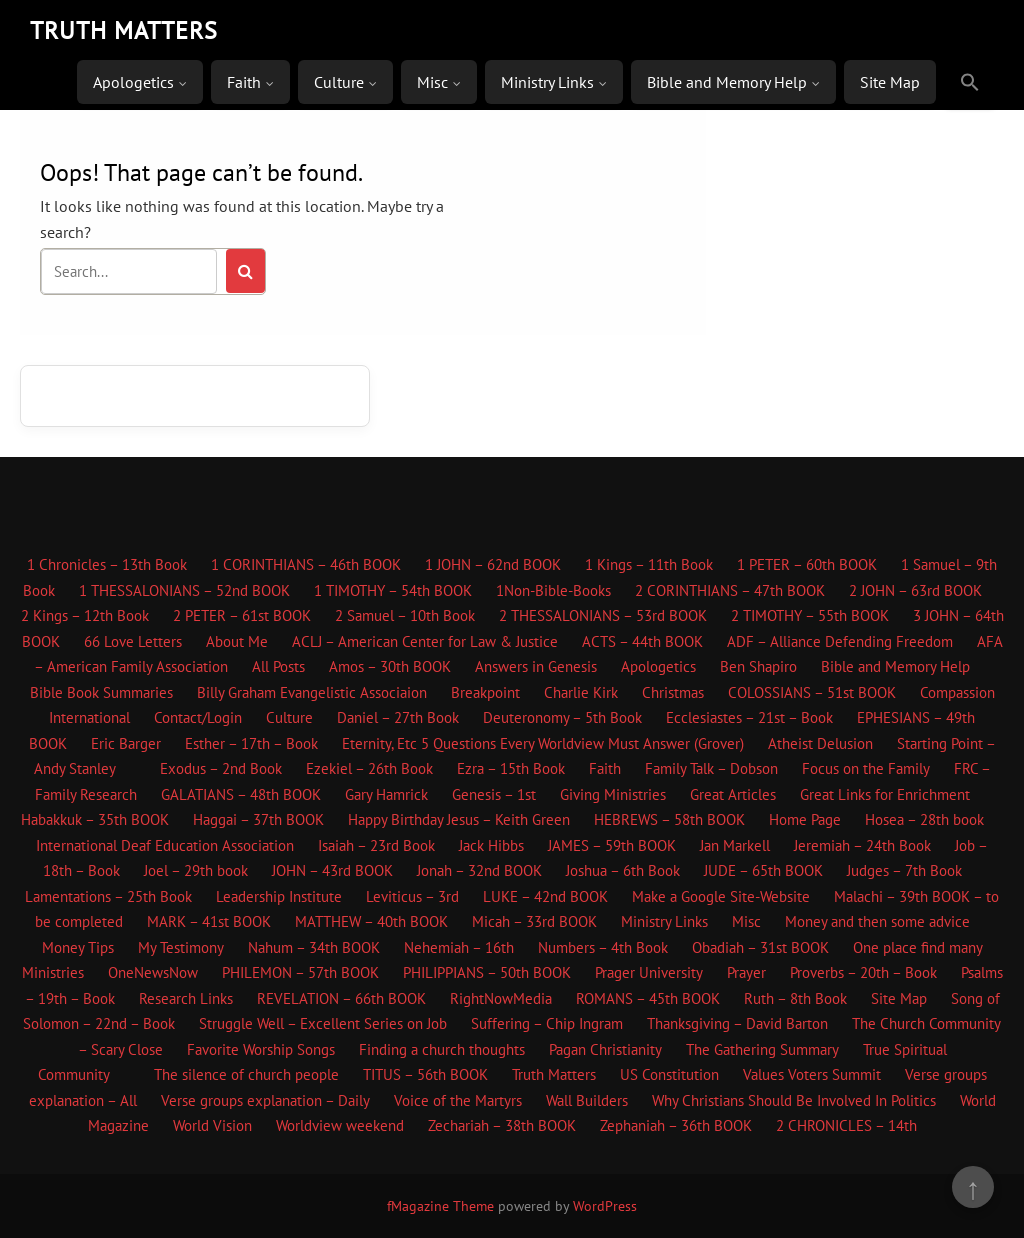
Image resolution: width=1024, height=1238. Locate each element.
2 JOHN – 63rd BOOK (915, 590)
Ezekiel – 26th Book (369, 768)
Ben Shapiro (758, 666)
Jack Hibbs (491, 845)
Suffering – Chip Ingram (547, 1023)
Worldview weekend (340, 1125)
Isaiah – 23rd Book (376, 845)
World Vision (212, 1125)
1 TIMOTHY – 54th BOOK (393, 590)
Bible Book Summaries (101, 692)
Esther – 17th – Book (251, 743)
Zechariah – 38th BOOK (502, 1125)
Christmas (673, 692)
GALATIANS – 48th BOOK (241, 794)
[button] (970, 83)
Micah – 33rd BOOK (534, 921)
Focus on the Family (866, 768)
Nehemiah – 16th (459, 947)
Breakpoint (485, 692)
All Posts (278, 666)
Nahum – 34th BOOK (314, 947)
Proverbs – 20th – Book (863, 972)
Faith (244, 82)
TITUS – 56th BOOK (425, 1074)
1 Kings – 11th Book (649, 564)
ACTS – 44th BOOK (642, 641)
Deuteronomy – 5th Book (562, 717)
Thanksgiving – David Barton (737, 1023)
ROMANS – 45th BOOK (648, 998)
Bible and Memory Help (727, 82)
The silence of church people (246, 1074)
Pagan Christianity (605, 1049)
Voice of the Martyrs (458, 1100)
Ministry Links (547, 82)
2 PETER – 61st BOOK (242, 615)
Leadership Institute (279, 896)
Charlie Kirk (581, 692)
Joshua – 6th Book (623, 870)
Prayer (746, 972)
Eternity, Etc (379, 743)
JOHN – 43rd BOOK (332, 870)
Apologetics (133, 82)
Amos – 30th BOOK (390, 666)
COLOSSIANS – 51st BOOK (812, 692)
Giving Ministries (613, 794)
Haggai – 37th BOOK (258, 819)
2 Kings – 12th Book (85, 615)
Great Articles (733, 794)
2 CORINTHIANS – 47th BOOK (730, 590)
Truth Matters (554, 1074)
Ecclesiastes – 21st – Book (749, 717)
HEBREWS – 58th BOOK (669, 819)
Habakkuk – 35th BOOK (95, 819)
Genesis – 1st (494, 794)
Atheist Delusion (820, 743)
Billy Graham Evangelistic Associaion (312, 692)
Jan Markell (735, 845)
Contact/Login (198, 717)
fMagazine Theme (440, 1206)
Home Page (805, 819)
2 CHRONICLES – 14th (846, 1125)
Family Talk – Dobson (711, 768)
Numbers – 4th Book (603, 947)
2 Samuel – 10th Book (405, 615)
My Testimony (181, 947)
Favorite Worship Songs (261, 1049)
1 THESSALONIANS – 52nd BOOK (184, 590)
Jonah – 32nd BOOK (479, 870)
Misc (432, 82)
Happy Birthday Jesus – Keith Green (459, 819)
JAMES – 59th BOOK (612, 845)
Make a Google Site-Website (721, 896)
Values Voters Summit (812, 1074)
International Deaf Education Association (165, 845)
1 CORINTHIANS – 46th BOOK (306, 564)
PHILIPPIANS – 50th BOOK (487, 972)
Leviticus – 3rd (412, 896)
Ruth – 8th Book (795, 998)
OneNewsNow (153, 972)
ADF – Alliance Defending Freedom (840, 641)
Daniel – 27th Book (398, 717)
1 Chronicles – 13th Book (107, 564)
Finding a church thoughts (442, 1049)
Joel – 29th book (196, 870)
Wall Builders (587, 1100)
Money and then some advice (877, 921)
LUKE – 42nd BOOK (545, 896)
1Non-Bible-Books (553, 590)
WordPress (605, 1206)
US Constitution (669, 1074)
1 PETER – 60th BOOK (807, 564)
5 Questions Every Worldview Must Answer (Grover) (582, 743)
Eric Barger (126, 743)
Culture (339, 82)
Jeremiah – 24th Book (862, 845)
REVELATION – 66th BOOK (341, 998)
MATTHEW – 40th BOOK (371, 921)
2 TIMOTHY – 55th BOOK (810, 615)
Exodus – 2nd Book (221, 768)
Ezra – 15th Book (511, 768)
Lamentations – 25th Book (108, 896)
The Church (888, 1023)
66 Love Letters (133, 641)
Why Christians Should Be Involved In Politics (794, 1100)
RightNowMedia (501, 998)
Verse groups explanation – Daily (265, 1100)
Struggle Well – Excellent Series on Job (323, 1023)
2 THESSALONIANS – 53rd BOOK (603, 615)
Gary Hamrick (386, 794)
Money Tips (78, 947)
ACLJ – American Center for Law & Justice (425, 641)
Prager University (649, 972)
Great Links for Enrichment (885, 794)
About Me (237, 641)
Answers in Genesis (536, 666)
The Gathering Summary (762, 1049)
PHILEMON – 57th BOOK (300, 972)
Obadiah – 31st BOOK (760, 947)
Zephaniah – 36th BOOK (676, 1125)
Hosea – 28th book (924, 819)
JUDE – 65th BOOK (763, 870)
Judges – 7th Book (904, 870)
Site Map (890, 82)
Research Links (186, 998)
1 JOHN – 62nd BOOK (493, 564)
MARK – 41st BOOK (209, 921)
